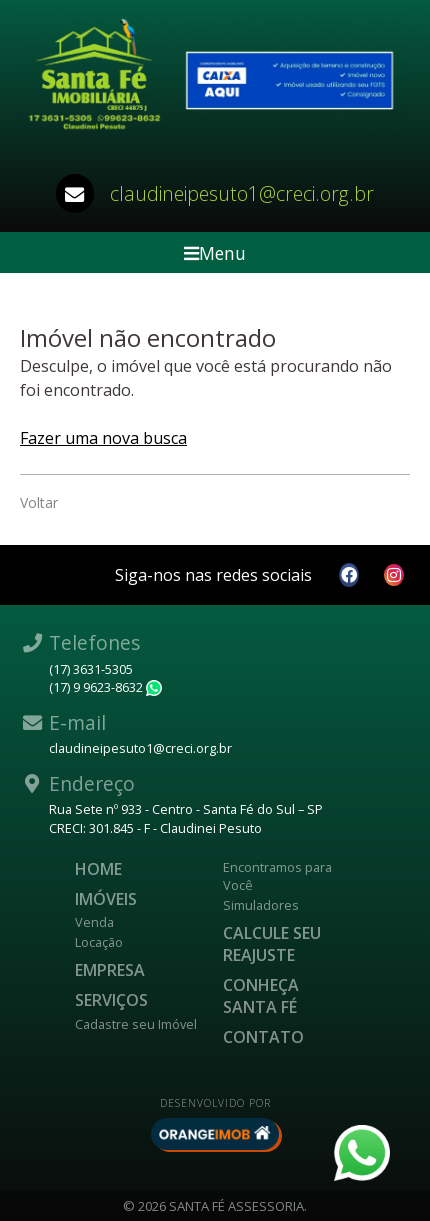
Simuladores (261, 905)
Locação (99, 942)
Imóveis (106, 899)
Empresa (110, 970)
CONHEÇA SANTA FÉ (261, 996)
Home (98, 869)
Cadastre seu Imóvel (136, 1024)
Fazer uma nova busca (103, 438)
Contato (263, 1037)
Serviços (111, 1000)
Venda (94, 922)
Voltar (39, 502)
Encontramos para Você (277, 876)
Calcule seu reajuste (272, 944)
